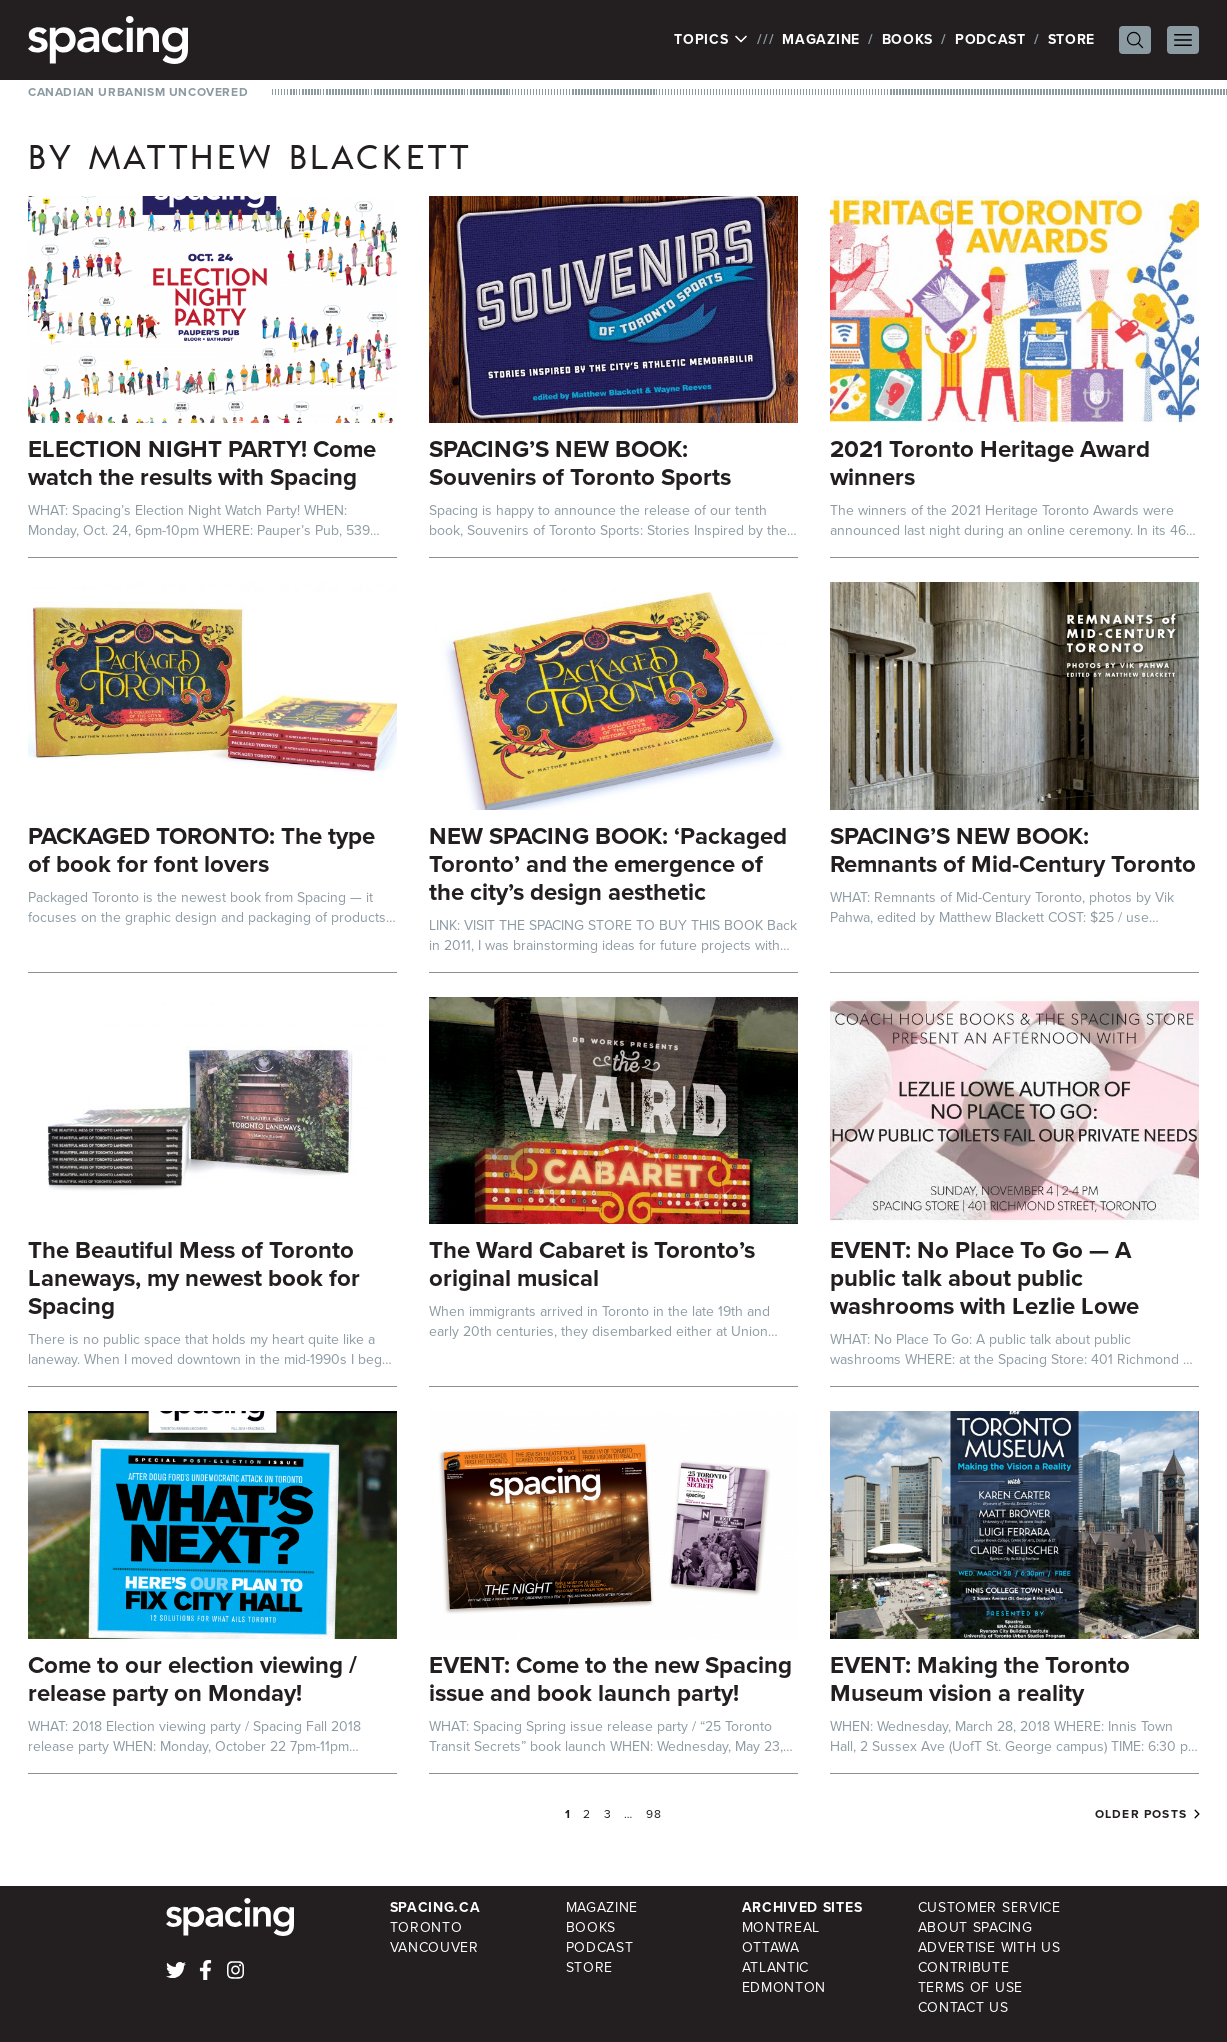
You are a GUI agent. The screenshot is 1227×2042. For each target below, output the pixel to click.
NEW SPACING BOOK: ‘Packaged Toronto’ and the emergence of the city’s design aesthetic (608, 864)
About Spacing (975, 1927)
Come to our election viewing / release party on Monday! (192, 1679)
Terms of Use (970, 1987)
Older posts (1141, 1814)
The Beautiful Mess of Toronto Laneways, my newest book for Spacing (194, 1278)
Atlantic (776, 1967)
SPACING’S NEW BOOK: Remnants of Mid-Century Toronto (1013, 850)
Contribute (964, 1967)
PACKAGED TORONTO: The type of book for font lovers (201, 850)
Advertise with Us (989, 1947)
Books (908, 39)
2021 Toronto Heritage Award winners (990, 463)
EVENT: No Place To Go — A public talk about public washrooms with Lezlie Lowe (984, 1278)
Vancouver (434, 1947)
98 (654, 1814)
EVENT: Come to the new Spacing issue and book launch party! (610, 1679)
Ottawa (771, 1947)
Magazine (821, 39)
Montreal (781, 1927)
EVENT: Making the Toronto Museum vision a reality (980, 1679)
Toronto (426, 1927)
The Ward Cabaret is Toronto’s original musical (592, 1264)
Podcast (990, 39)
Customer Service (989, 1907)
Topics (711, 40)
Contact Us (963, 2007)
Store (1072, 39)
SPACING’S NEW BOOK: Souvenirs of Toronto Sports (580, 463)
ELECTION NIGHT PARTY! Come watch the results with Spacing (202, 463)
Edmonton (784, 1987)
